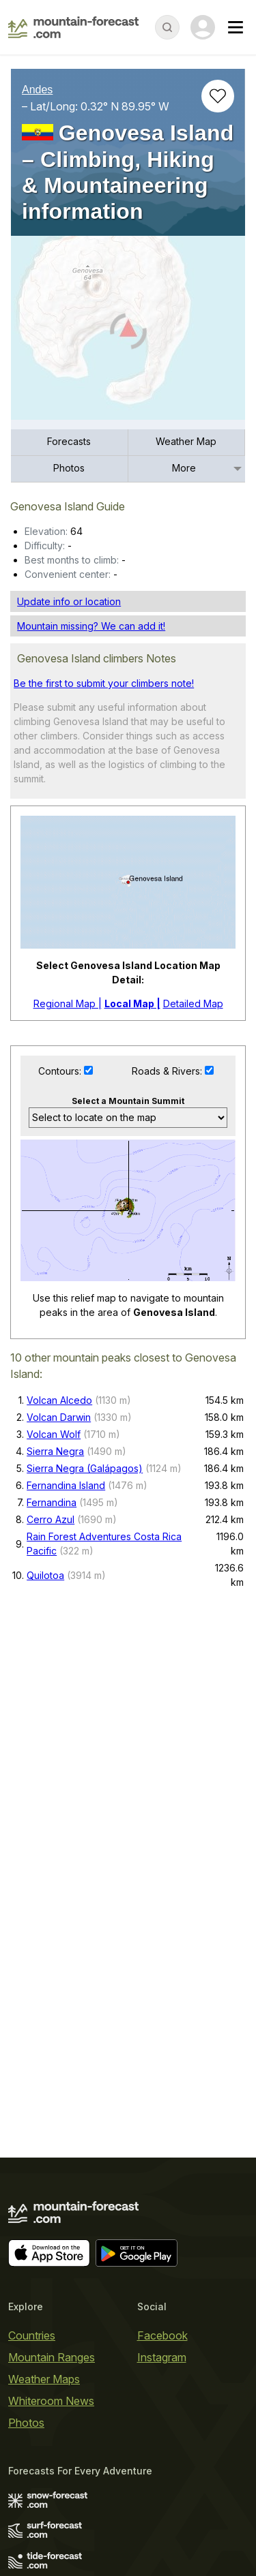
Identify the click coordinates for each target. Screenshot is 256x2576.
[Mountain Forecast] (73, 27)
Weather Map (186, 665)
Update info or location (69, 825)
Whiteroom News (51, 2401)
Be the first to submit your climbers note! (104, 907)
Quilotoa (45, 1978)
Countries (31, 2335)
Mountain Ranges (51, 2357)
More (184, 691)
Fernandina (51, 1906)
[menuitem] (69, 666)
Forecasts (69, 665)
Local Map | (132, 1227)
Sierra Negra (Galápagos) (85, 1871)
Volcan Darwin (59, 1820)
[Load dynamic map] (128, 333)
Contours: (61, 1294)
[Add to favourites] (217, 96)
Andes (37, 89)
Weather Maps (44, 2379)
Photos (69, 691)
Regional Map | (67, 1227)
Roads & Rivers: (168, 1294)
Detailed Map (193, 1227)
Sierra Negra (55, 1854)
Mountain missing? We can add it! (91, 849)
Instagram (161, 2357)
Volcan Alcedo (59, 1803)
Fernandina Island (66, 1889)
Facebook (162, 2335)
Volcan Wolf (54, 1837)
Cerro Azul (50, 1923)
